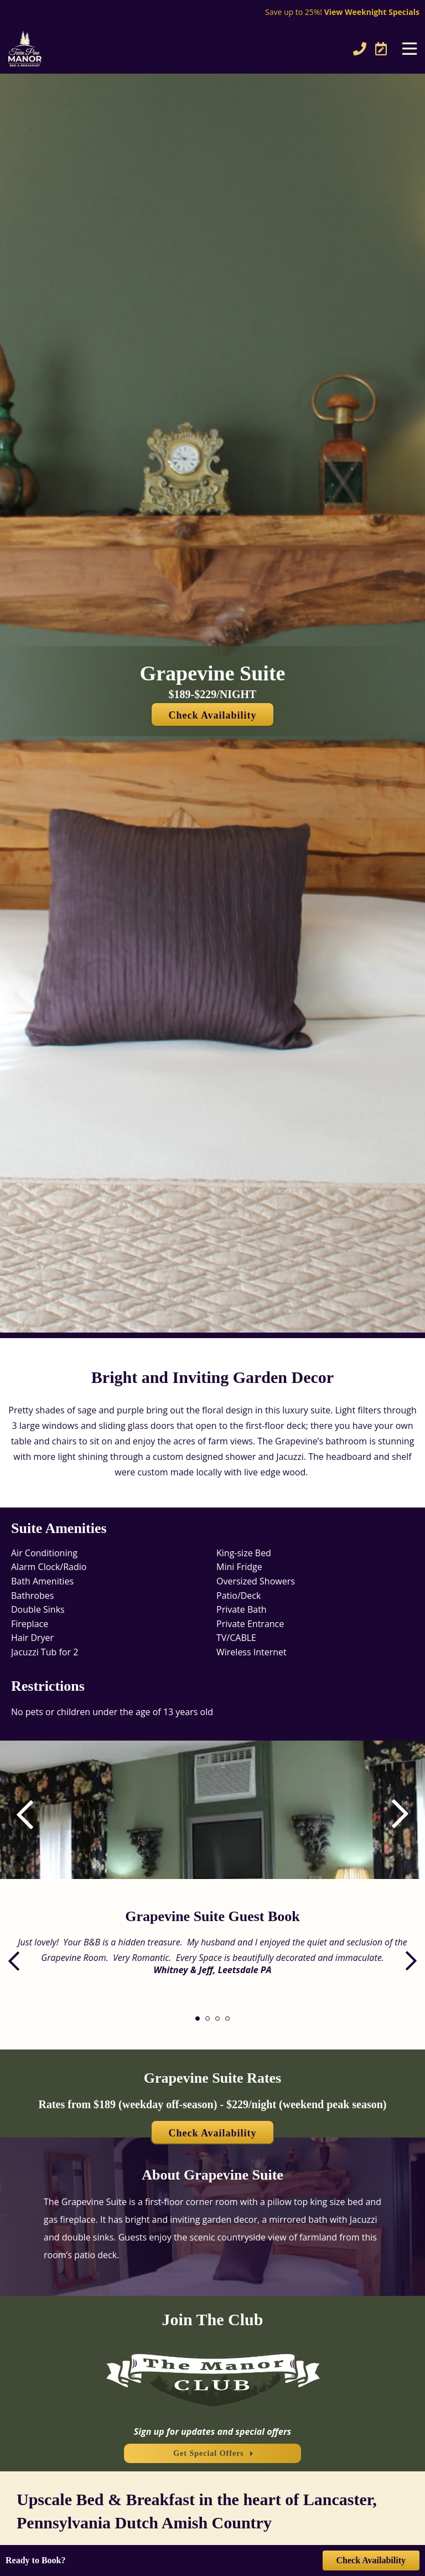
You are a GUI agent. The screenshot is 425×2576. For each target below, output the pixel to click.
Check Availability (212, 715)
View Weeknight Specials (371, 12)
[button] (391, 1814)
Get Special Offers (208, 2453)
